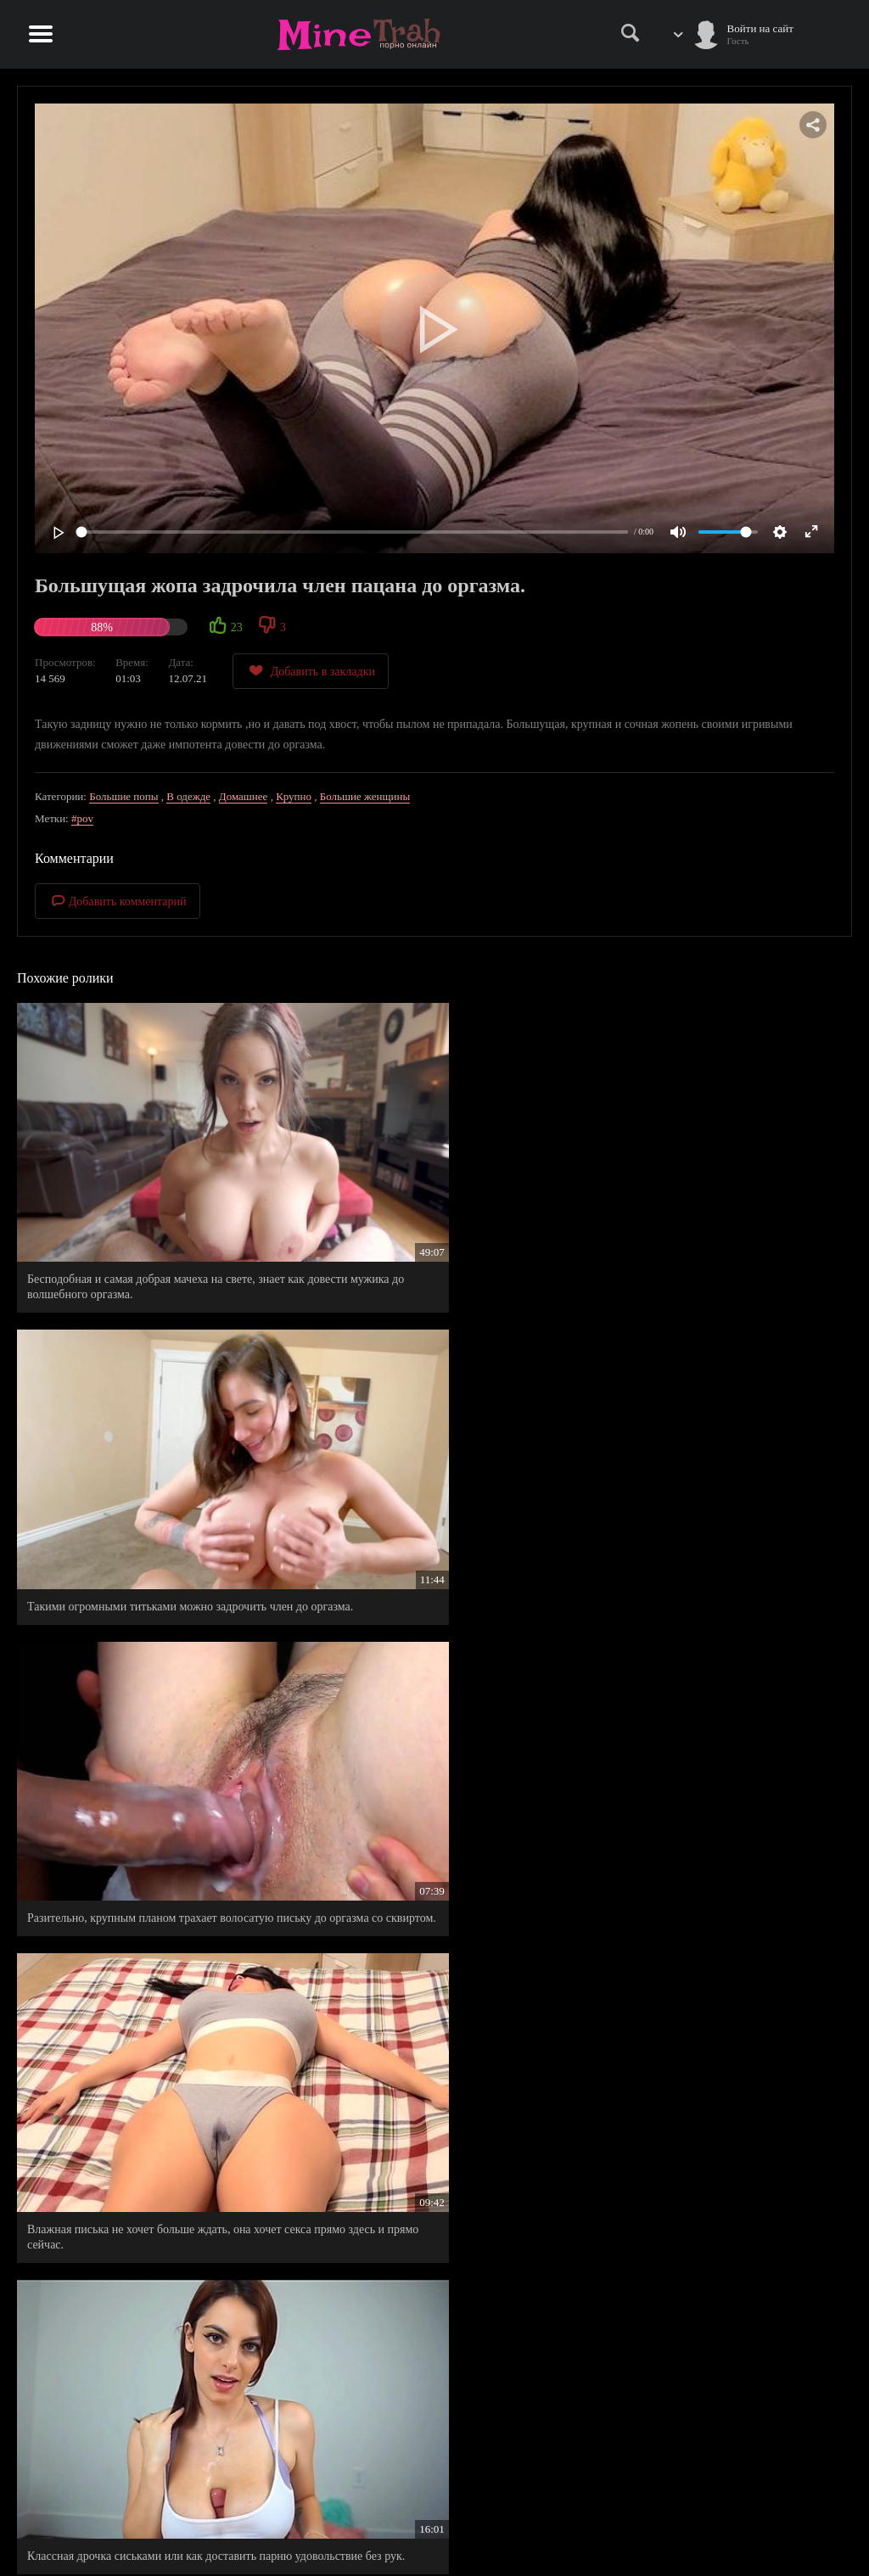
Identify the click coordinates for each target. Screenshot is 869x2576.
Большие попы (123, 796)
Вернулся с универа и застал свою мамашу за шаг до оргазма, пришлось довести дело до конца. (425, 1667)
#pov (82, 818)
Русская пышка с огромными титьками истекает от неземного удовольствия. (716, 1660)
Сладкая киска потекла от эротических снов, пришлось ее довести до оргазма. (423, 2146)
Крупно (293, 796)
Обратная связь (757, 2530)
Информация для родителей (786, 2512)
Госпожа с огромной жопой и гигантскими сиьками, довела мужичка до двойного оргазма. (714, 1432)
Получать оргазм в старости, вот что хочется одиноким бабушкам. (707, 2146)
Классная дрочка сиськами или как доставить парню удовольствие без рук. (426, 1432)
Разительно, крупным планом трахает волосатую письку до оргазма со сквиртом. (718, 1188)
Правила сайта (651, 2512)
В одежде (188, 796)
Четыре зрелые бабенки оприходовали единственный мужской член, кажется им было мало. (146, 1911)
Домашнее (243, 796)
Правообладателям (660, 2530)
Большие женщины (365, 796)
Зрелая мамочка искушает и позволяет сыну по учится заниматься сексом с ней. (145, 2146)
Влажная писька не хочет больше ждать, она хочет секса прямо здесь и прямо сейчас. (139, 1432)
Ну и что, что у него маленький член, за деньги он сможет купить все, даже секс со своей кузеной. (714, 1911)
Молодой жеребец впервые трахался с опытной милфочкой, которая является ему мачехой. (430, 1904)
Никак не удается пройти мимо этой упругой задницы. (140, 1660)
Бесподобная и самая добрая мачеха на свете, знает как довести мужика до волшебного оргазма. (141, 1196)
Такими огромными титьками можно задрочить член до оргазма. (431, 1188)
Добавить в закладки (310, 671)
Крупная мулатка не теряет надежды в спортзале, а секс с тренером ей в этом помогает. (149, 2374)
